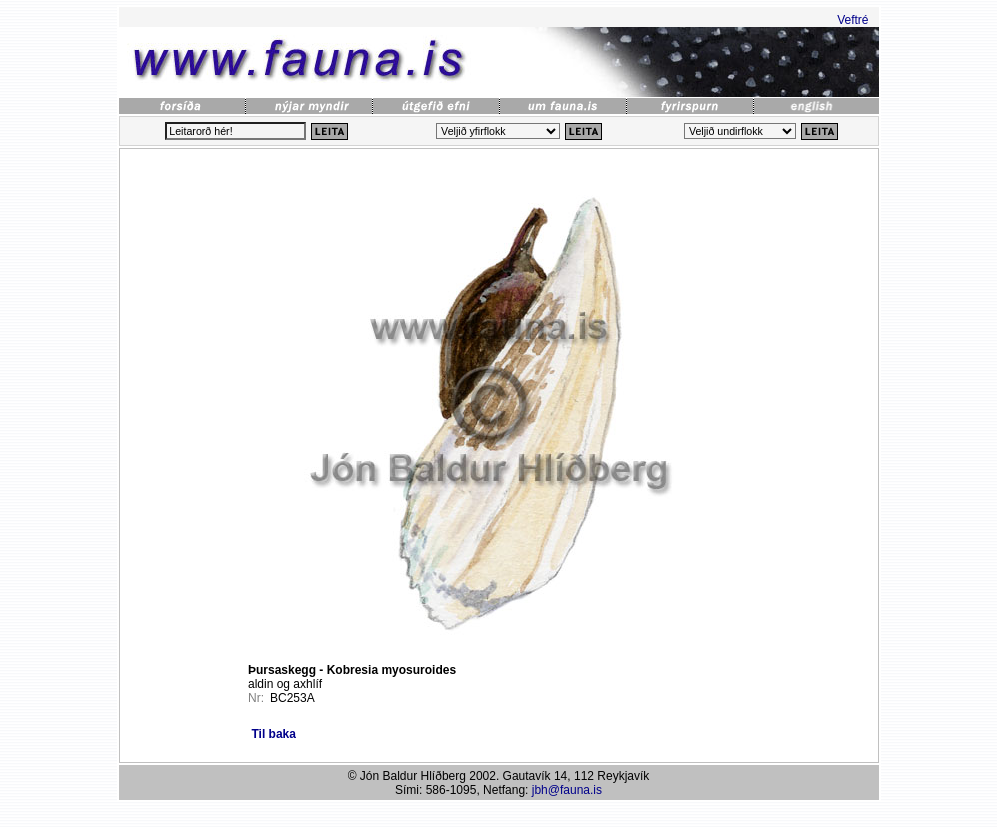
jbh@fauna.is (567, 790)
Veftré (852, 20)
